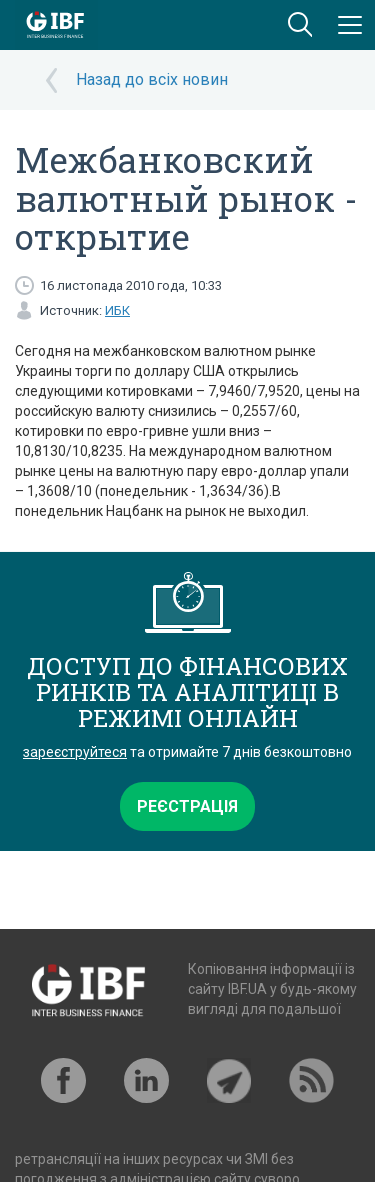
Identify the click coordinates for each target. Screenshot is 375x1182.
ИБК (117, 310)
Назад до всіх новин (152, 79)
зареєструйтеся (75, 752)
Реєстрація (187, 806)
